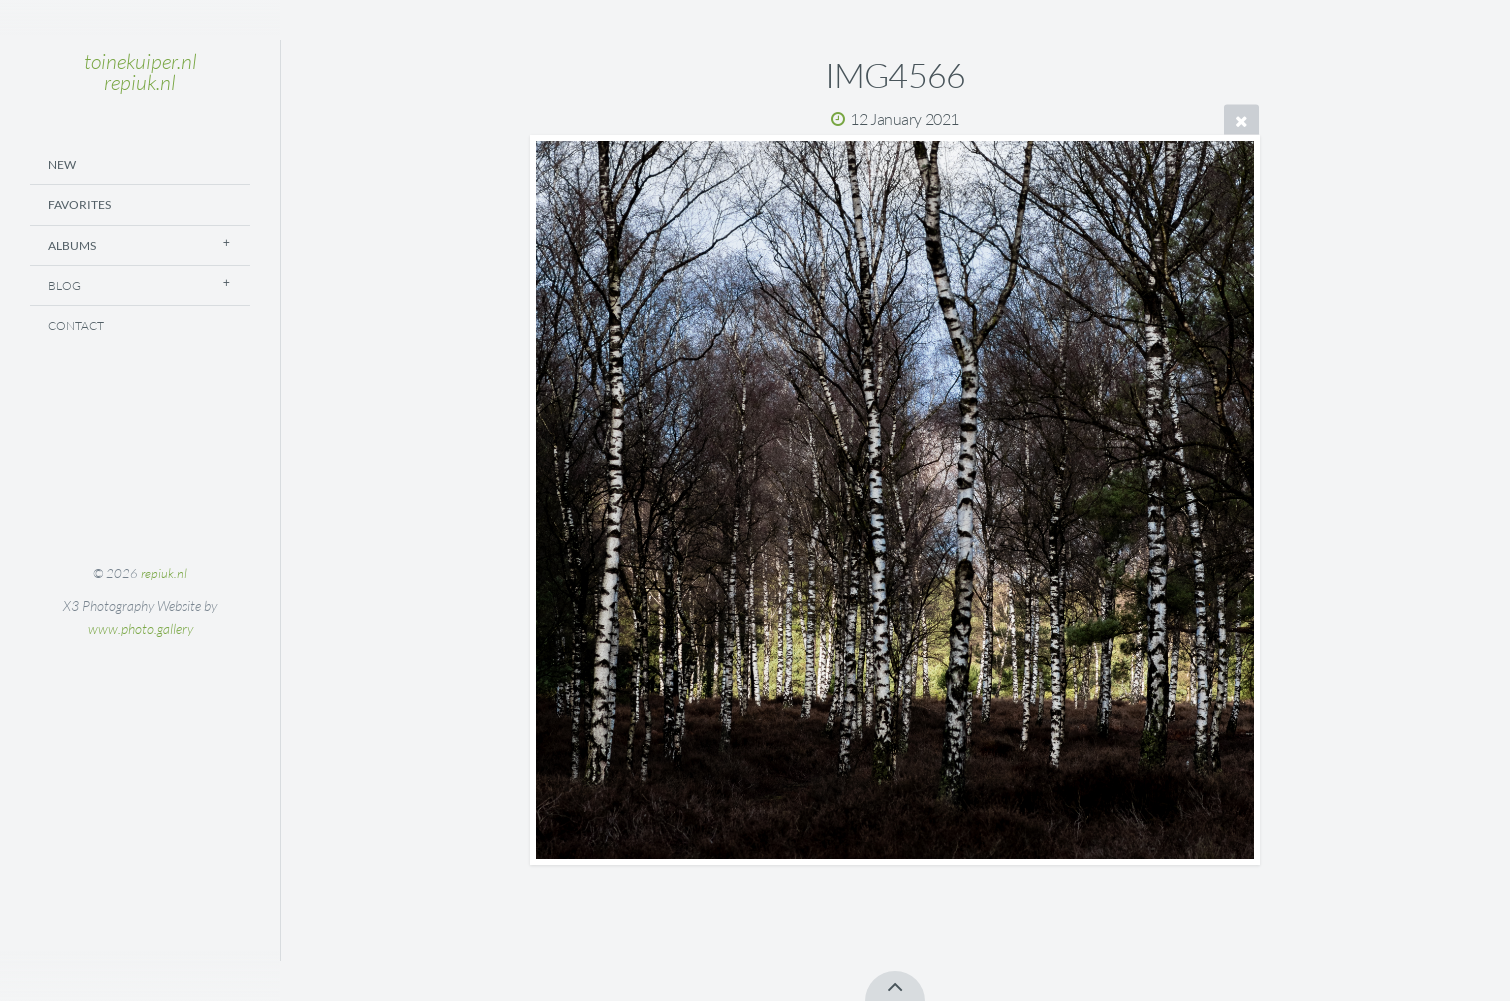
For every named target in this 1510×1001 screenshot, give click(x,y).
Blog (64, 285)
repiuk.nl (164, 573)
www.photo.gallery (140, 628)
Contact (76, 325)
